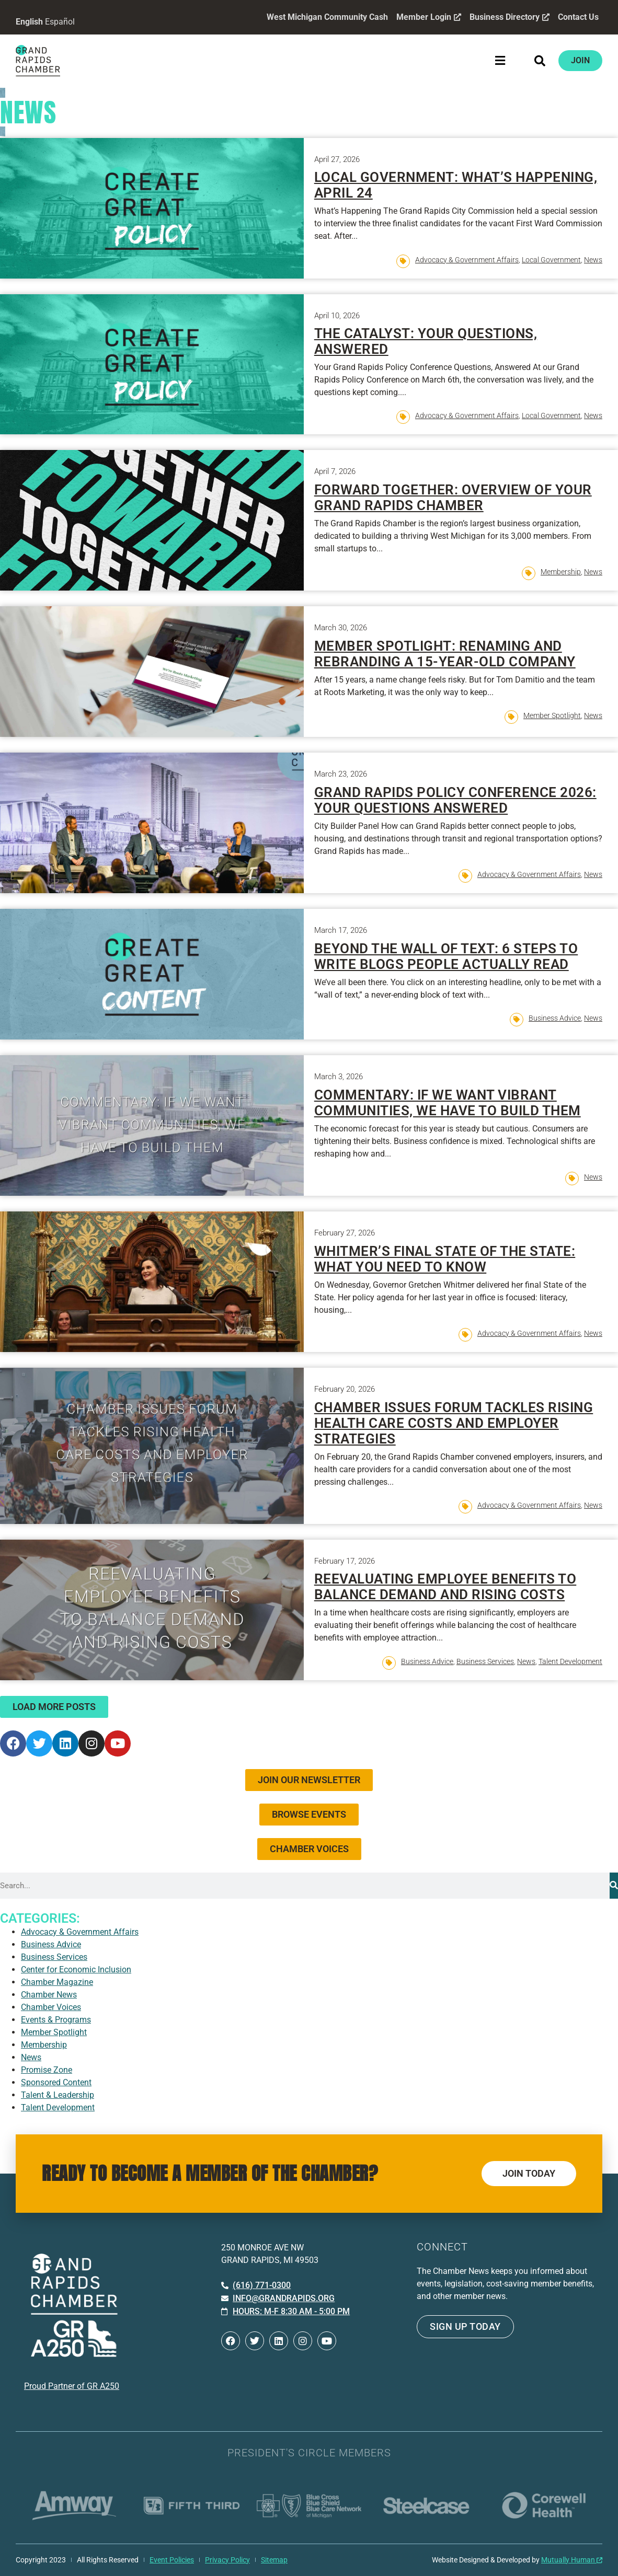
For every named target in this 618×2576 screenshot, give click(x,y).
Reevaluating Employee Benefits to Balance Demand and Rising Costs (445, 1586)
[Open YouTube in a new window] (118, 1743)
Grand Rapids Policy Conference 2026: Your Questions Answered (455, 800)
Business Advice (555, 1018)
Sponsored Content (56, 2082)
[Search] (614, 1886)
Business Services (485, 1661)
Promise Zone (46, 2070)
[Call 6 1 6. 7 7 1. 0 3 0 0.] (256, 2285)
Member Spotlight (552, 715)
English (29, 22)
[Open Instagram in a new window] (91, 1743)
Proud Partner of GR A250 (71, 2386)
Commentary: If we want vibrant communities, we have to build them (447, 1102)
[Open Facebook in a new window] (13, 1743)
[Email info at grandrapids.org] (278, 2298)
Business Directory (509, 17)
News (593, 260)
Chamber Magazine (57, 1982)
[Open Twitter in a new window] (39, 1743)
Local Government (551, 260)
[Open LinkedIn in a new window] (65, 1743)
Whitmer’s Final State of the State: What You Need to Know (445, 1259)
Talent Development (570, 1661)
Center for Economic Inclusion (76, 1969)
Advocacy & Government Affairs (467, 260)
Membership (561, 572)
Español (60, 22)
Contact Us (577, 17)
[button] (500, 60)
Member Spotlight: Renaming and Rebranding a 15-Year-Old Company (445, 653)
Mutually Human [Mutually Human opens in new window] (571, 2560)
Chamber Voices (51, 2007)
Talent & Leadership (57, 2095)
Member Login (428, 17)
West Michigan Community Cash (326, 17)
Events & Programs (56, 2020)
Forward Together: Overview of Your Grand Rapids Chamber (453, 497)
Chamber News (49, 1995)
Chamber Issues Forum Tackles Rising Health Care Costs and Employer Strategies (453, 1423)
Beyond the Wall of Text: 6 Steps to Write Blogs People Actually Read (446, 956)
